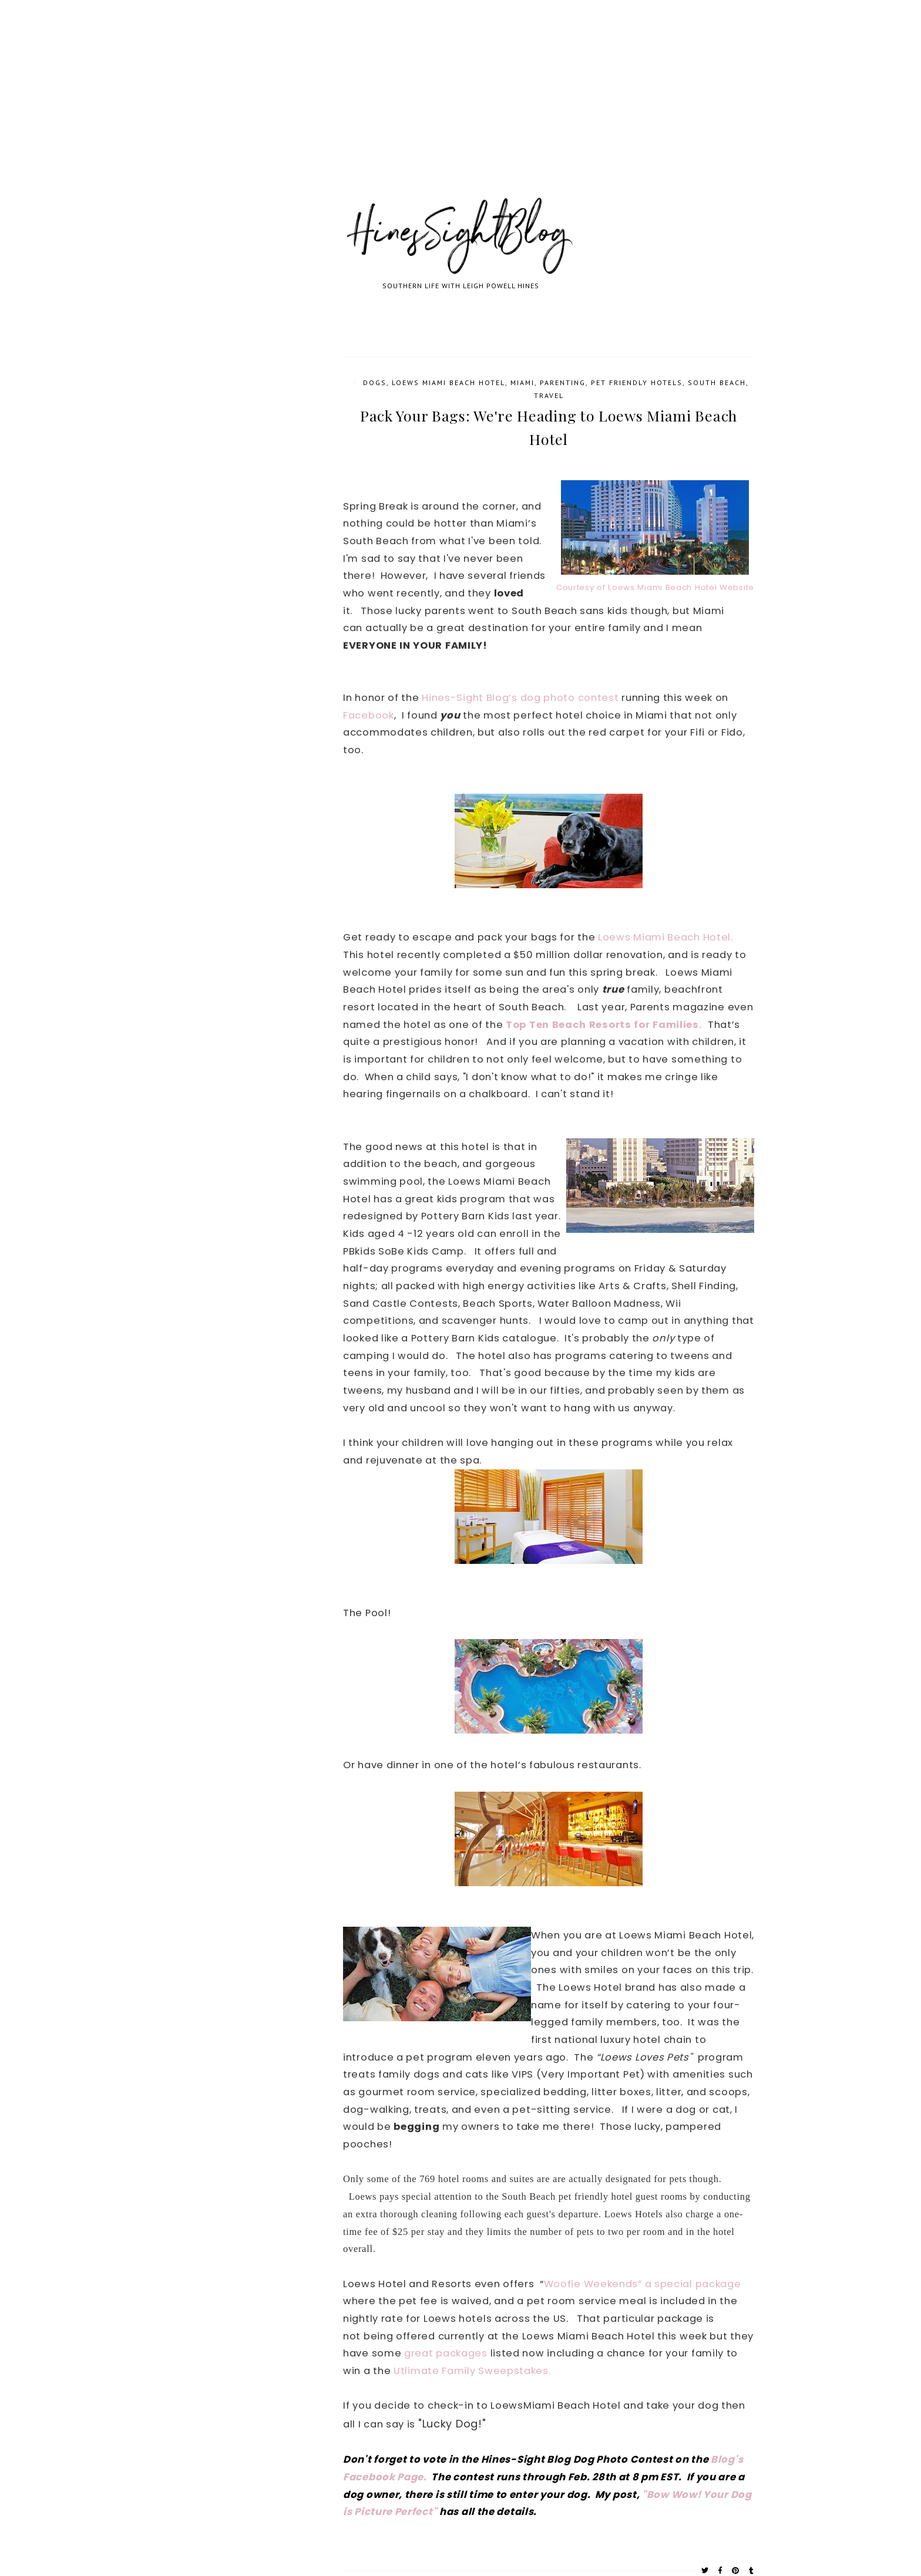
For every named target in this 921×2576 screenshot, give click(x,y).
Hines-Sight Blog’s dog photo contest (520, 697)
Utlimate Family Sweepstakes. (472, 2371)
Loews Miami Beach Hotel (448, 382)
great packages (446, 2353)
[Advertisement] (352, 111)
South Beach (717, 382)
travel (549, 395)
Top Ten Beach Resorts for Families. (604, 1024)
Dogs (374, 382)
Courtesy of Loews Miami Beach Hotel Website (655, 587)
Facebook (368, 715)
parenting (563, 382)
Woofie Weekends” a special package (642, 2284)
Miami (522, 382)
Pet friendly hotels (637, 382)
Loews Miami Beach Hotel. (665, 937)
